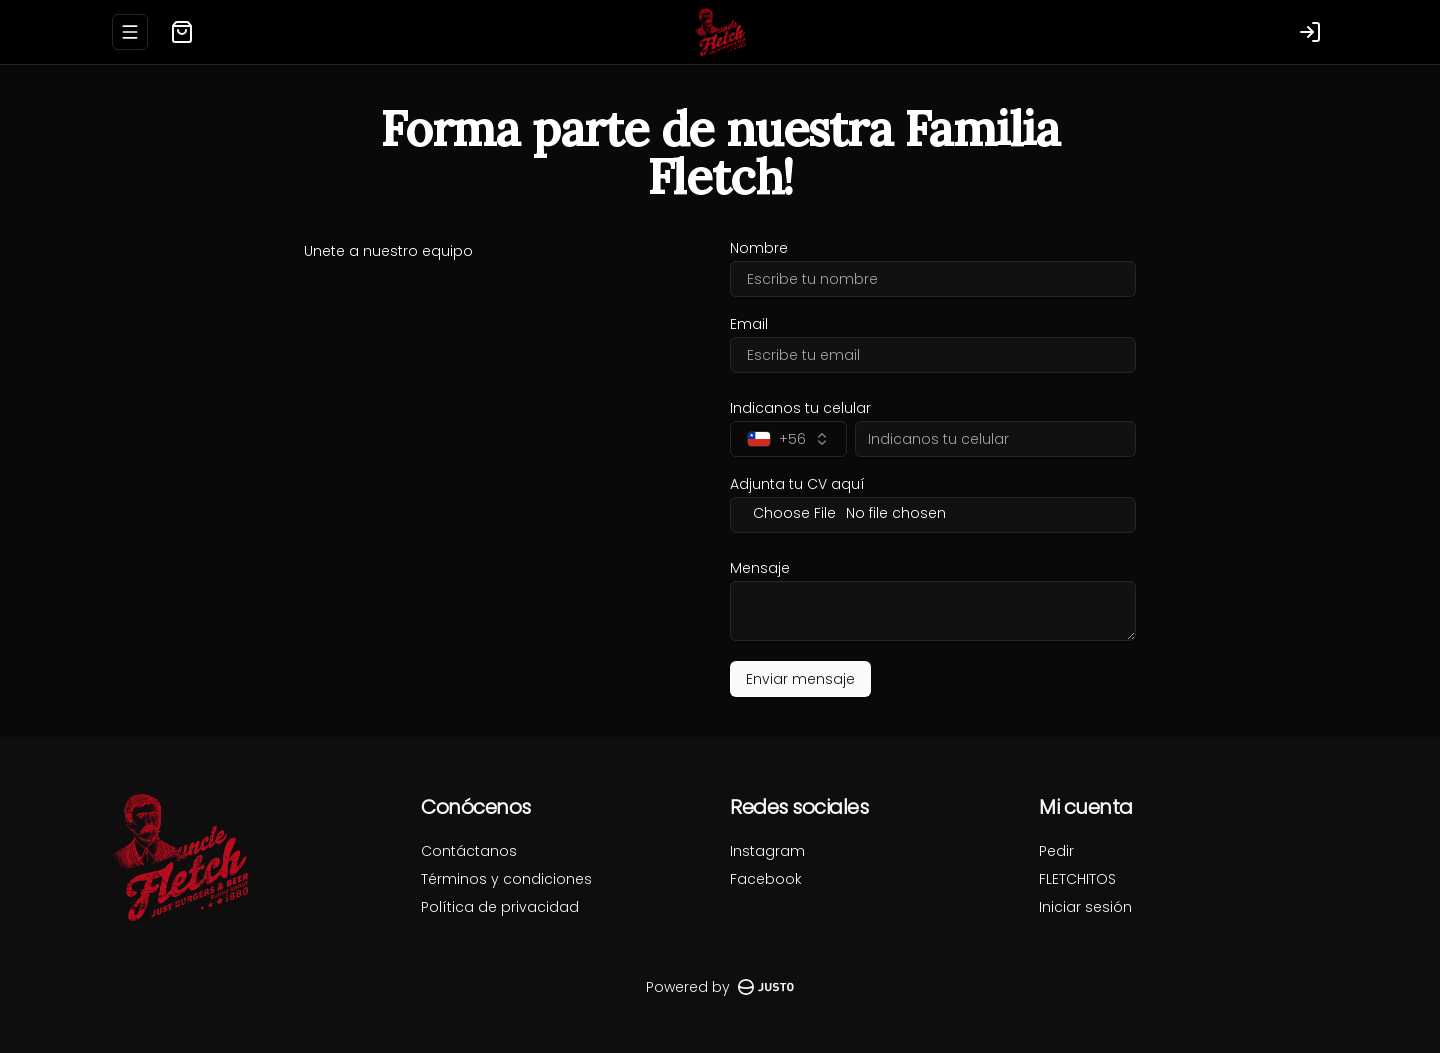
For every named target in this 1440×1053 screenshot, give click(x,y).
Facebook (766, 879)
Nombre (759, 248)
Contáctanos (469, 851)
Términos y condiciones (506, 879)
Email (749, 324)
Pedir (1056, 851)
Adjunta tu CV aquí (797, 484)
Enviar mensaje (800, 679)
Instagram (767, 851)
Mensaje (760, 568)
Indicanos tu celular (800, 408)
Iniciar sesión (1085, 907)
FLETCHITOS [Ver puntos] (1077, 879)
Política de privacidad (500, 907)
